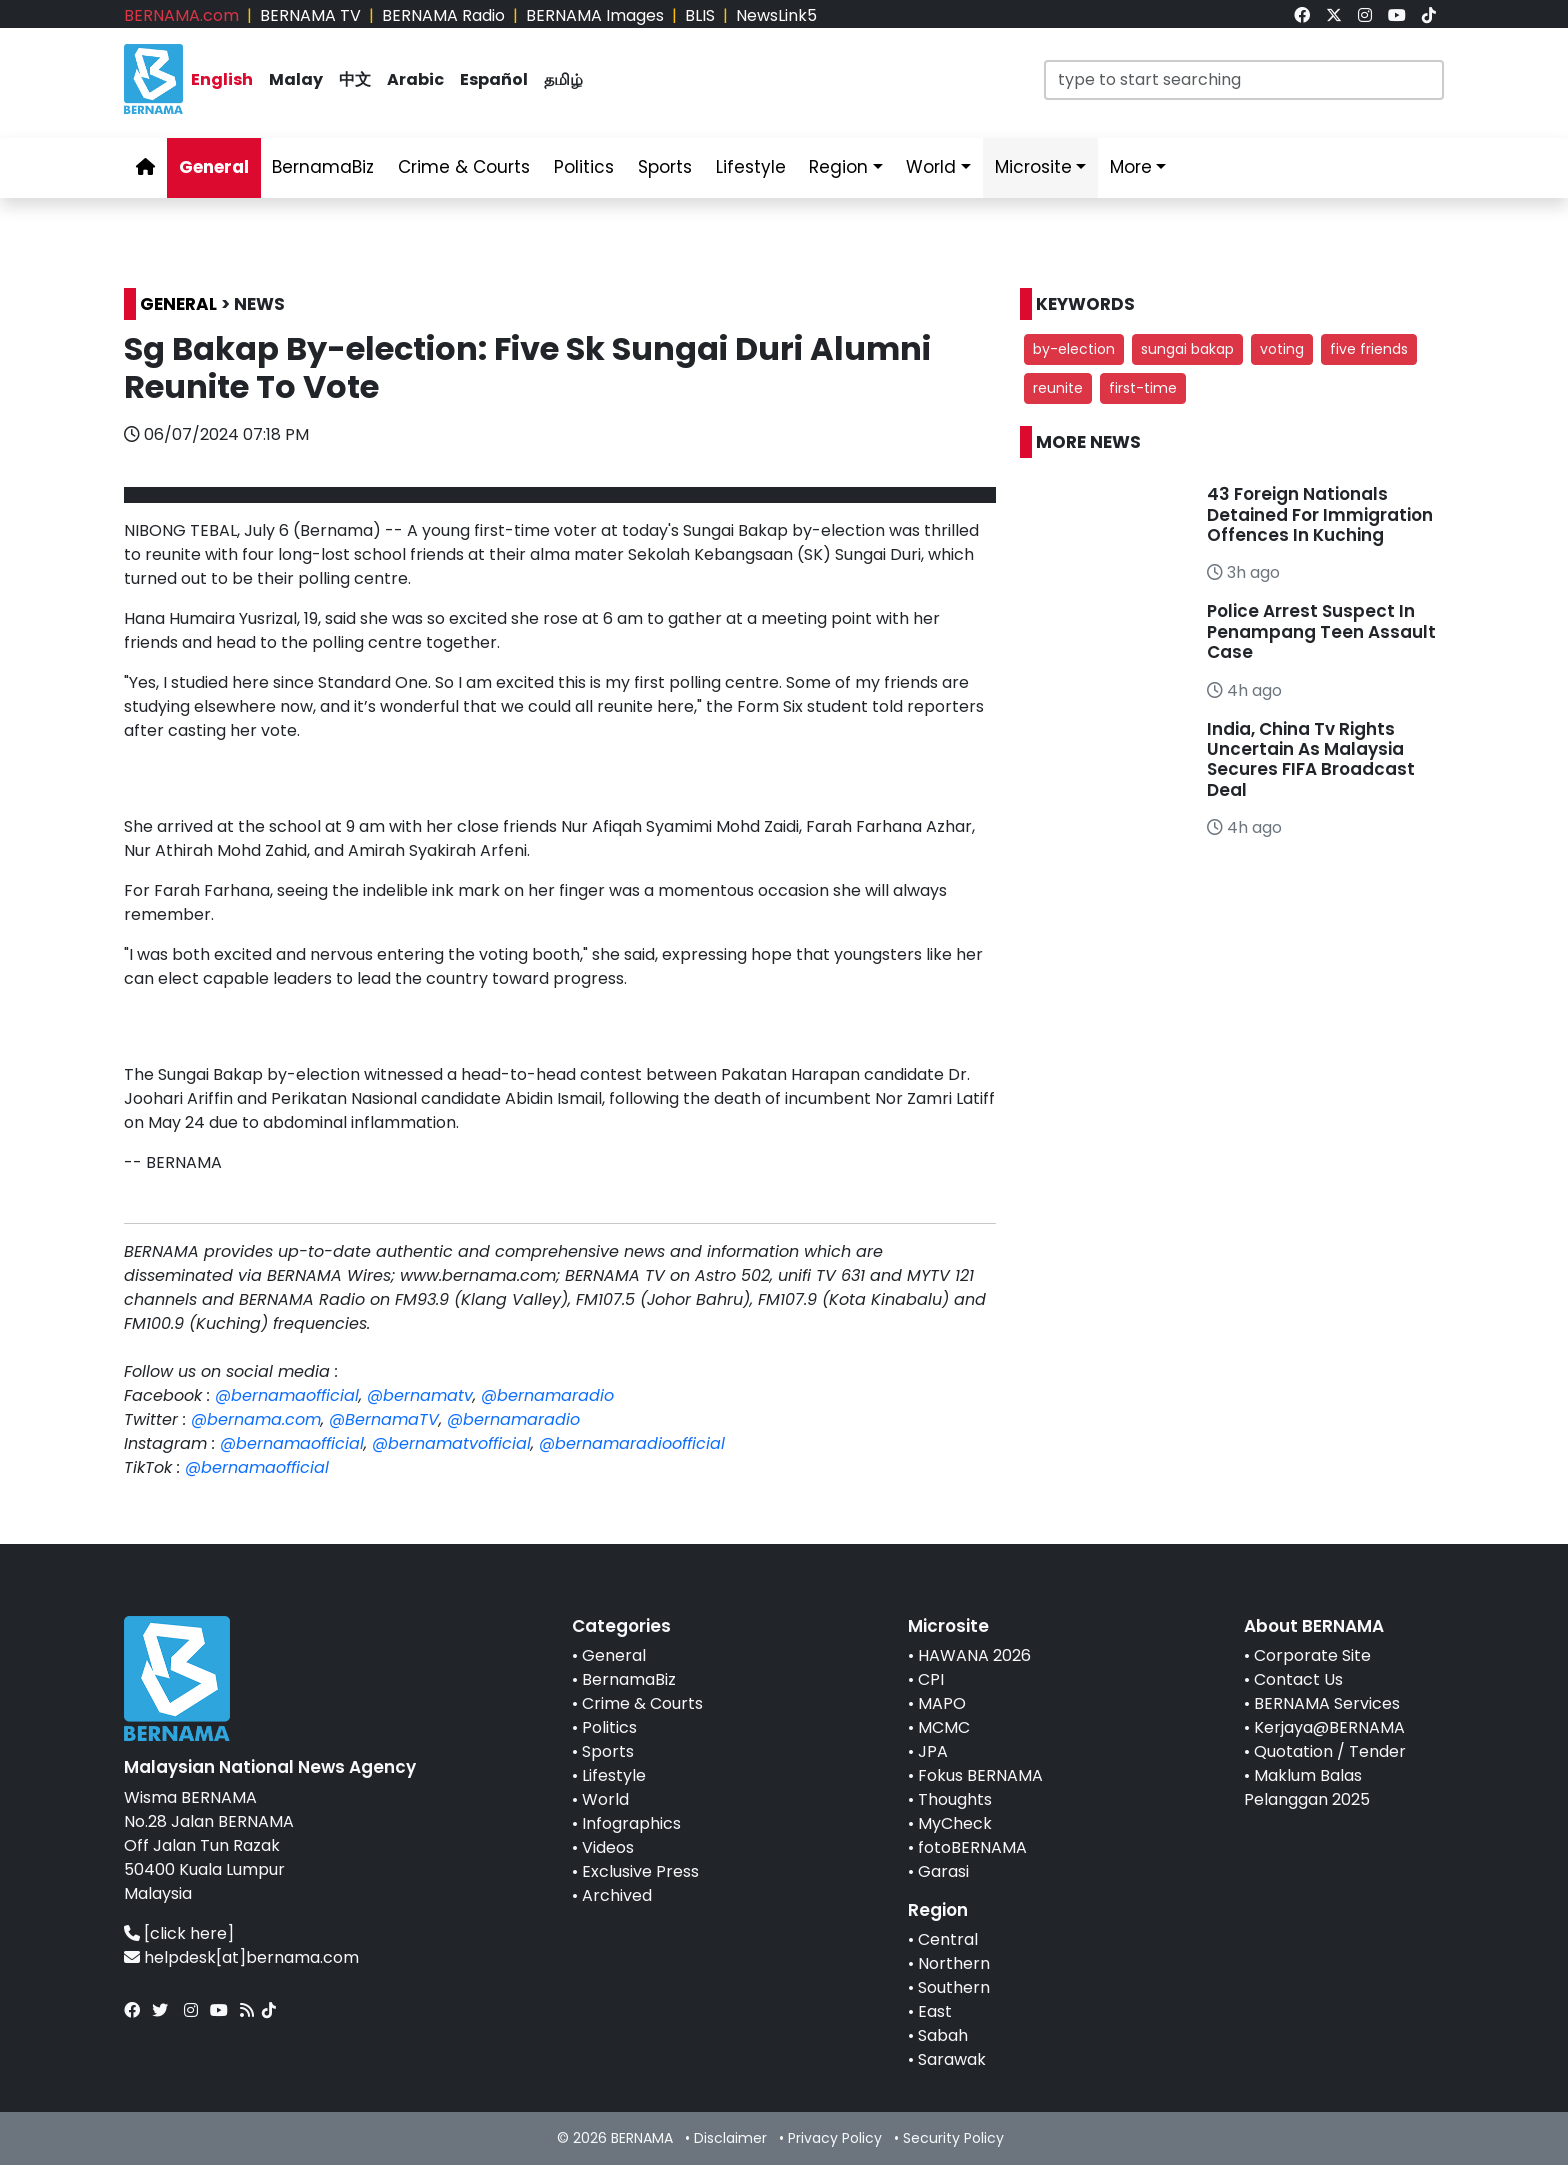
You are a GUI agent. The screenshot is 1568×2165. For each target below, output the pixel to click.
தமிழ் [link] (563, 79)
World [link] (931, 167)
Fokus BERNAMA (980, 1775)
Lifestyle (614, 1775)
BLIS (700, 15)
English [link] (222, 79)
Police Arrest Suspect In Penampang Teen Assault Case (1321, 631)
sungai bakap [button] (1187, 349)
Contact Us (1298, 1679)
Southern (954, 1987)
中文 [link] (355, 79)
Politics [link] (584, 167)
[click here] (189, 1933)
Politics (609, 1727)
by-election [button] (1074, 349)
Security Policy (953, 2138)
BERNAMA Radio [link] (443, 15)
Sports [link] (665, 167)
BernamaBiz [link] (323, 167)
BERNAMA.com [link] (181, 15)
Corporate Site (1312, 1655)
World (605, 1799)
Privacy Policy (835, 2138)
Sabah (943, 2035)
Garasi (943, 1871)
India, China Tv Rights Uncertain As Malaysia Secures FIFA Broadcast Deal (1311, 759)
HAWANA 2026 (974, 1655)
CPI (931, 1679)
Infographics (631, 1823)
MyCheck (955, 1823)
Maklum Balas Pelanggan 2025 (1307, 1787)
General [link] (214, 167)
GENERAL (178, 304)
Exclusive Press (640, 1871)
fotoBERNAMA (972, 1847)
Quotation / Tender (1330, 1751)
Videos (608, 1847)
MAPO (942, 1703)
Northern (954, 1963)
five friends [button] (1369, 349)
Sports (608, 1751)
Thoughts (955, 1799)
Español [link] (494, 79)
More (1131, 167)
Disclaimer (730, 2138)
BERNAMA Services (1327, 1703)
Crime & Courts (642, 1703)
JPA (933, 1751)
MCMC (944, 1727)
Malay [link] (296, 79)
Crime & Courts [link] (464, 167)
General (614, 1655)
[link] (1302, 15)
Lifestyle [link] (751, 167)
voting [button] (1282, 349)
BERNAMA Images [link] (595, 15)
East (935, 2011)
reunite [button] (1058, 388)
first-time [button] (1143, 388)
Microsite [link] (1033, 167)
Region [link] (838, 167)
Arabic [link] (415, 79)
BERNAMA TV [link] (310, 15)
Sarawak (952, 2059)
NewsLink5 (776, 15)
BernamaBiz (629, 1679)
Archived (617, 1895)
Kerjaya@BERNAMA (1329, 1727)
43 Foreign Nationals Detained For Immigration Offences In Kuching (1320, 514)
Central (948, 1939)
